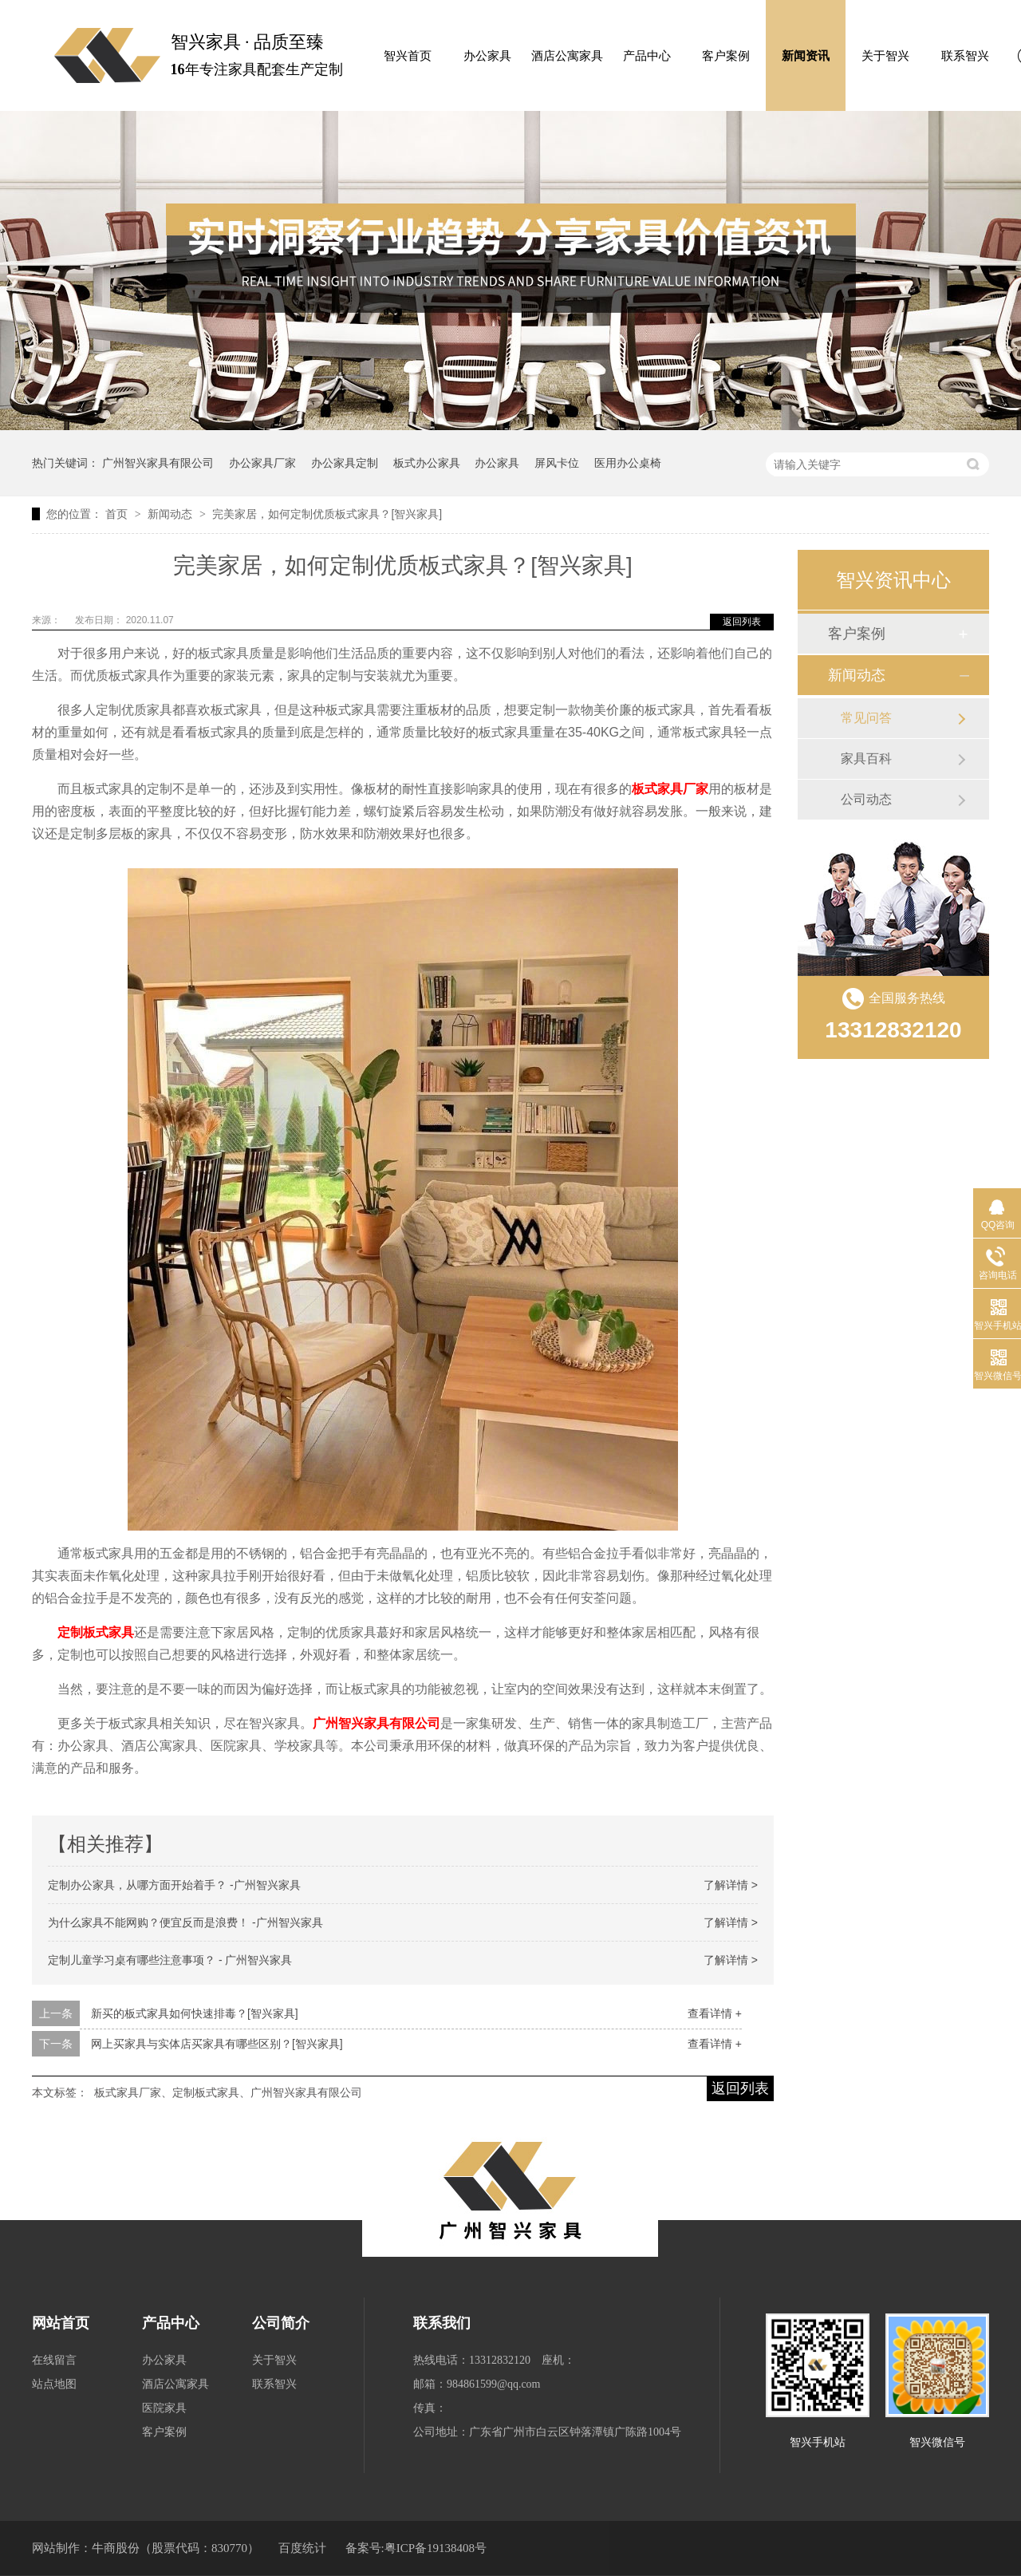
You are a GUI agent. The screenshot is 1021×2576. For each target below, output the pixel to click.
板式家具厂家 (670, 789)
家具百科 (866, 758)
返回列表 (742, 621)
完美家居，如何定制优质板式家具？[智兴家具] (327, 514)
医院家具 (164, 2408)
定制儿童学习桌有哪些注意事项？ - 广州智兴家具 (170, 1960)
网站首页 (60, 2323)
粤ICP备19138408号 (435, 2548)
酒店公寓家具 (567, 55)
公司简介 (280, 2323)
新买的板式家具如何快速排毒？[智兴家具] (194, 2013)
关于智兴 (885, 55)
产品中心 (647, 55)
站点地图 (54, 2384)
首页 (118, 514)
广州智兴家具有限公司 (158, 462)
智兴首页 (408, 55)
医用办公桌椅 (627, 462)
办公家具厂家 (262, 462)
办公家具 (487, 55)
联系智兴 (965, 55)
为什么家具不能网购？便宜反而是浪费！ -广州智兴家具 (185, 1922)
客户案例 (726, 55)
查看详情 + (715, 2013)
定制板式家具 (95, 1632)
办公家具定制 (344, 462)
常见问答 (866, 718)
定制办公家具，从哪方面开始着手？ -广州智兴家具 (174, 1885)
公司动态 (866, 799)
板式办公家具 (426, 462)
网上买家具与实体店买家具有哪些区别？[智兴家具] (217, 2043)
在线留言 (54, 2360)
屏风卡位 (556, 462)
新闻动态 (171, 514)
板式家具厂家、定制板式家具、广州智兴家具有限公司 (228, 2092)
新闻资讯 (806, 55)
